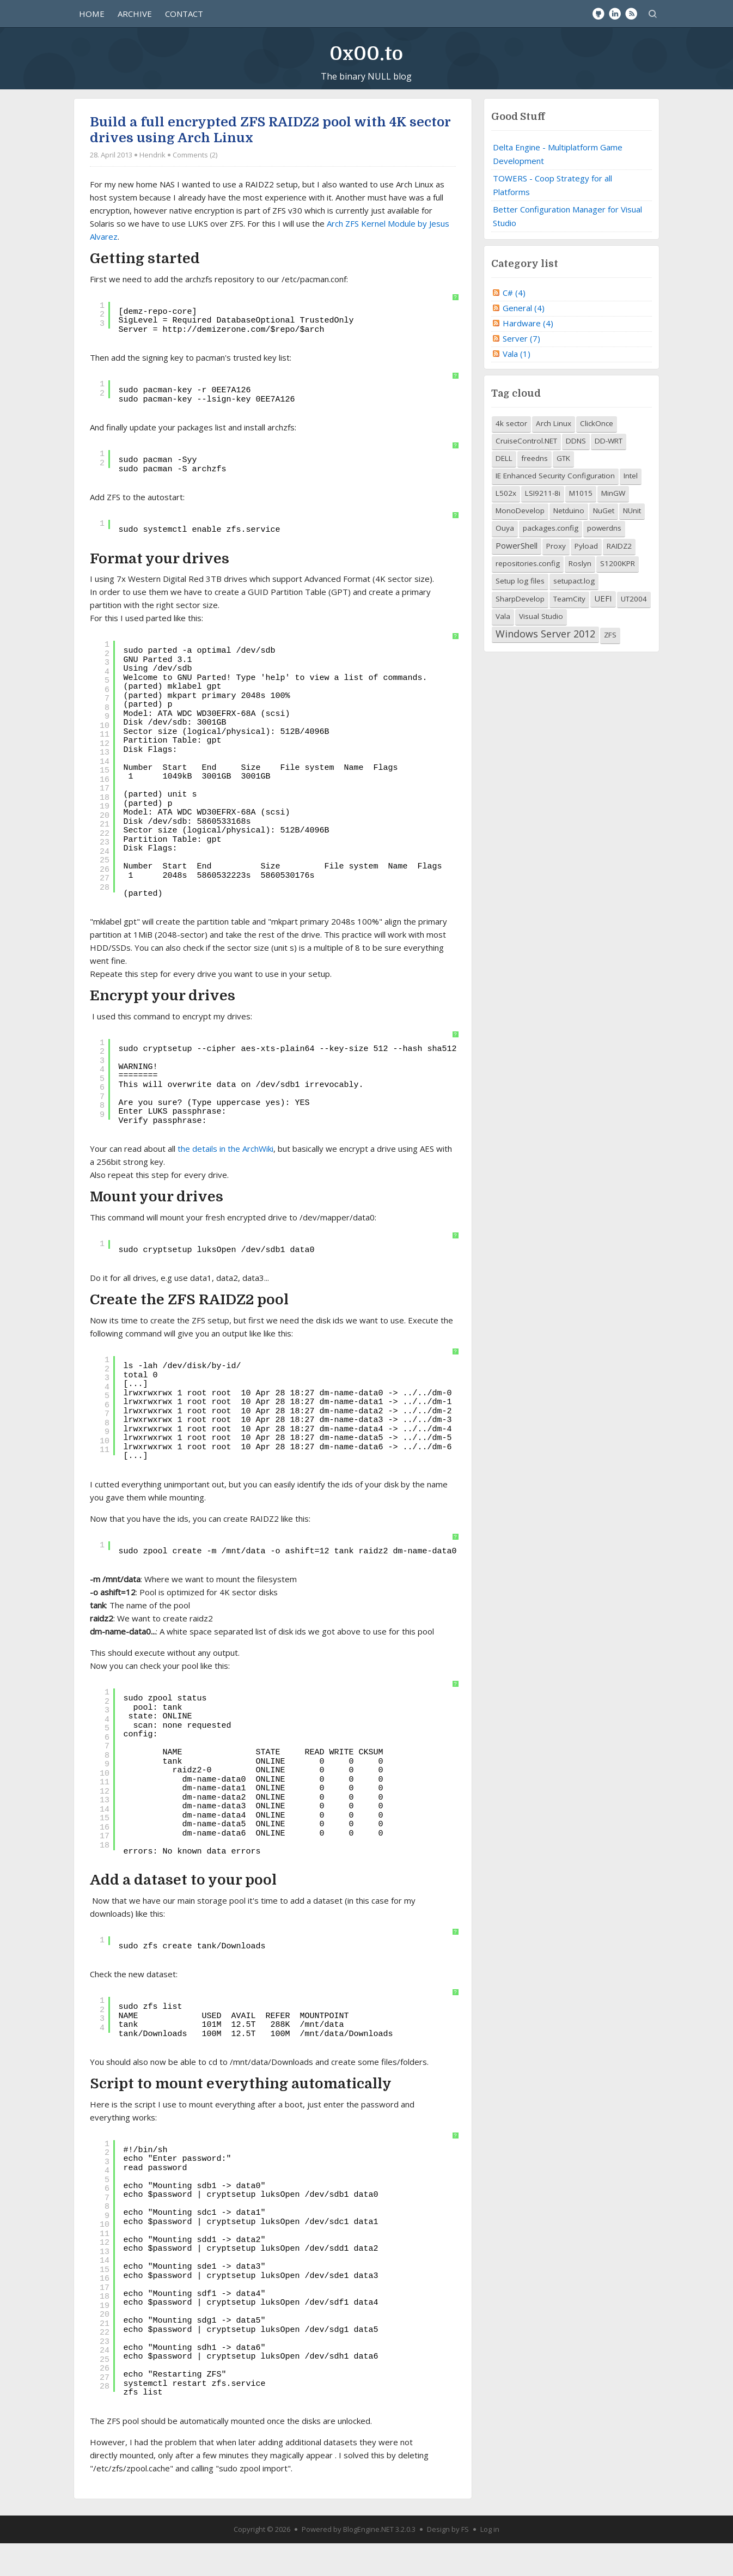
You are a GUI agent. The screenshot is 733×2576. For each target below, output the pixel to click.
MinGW (613, 526)
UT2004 (634, 632)
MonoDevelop (520, 544)
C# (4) (514, 325)
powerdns (604, 561)
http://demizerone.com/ (216, 362)
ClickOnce (596, 456)
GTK (563, 491)
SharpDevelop (520, 632)
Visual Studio (541, 649)
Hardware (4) (528, 355)
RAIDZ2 (619, 579)
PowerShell (516, 578)
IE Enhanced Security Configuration (555, 509)
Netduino (568, 544)
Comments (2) (195, 187)
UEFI (603, 631)
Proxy (556, 579)
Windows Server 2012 (545, 666)
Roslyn (580, 597)
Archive (135, 13)
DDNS (576, 474)
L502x (506, 526)
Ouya (505, 561)
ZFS (610, 668)
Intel (631, 509)
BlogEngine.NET (368, 2562)
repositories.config (528, 597)
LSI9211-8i (542, 526)
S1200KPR (617, 597)
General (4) (524, 340)
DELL (504, 491)
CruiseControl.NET (526, 474)
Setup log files (520, 614)
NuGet (603, 544)
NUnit (632, 544)
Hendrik (152, 187)
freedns (534, 491)
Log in (489, 2562)
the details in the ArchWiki (225, 1181)
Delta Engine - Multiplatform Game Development (557, 186)
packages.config (550, 561)
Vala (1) (516, 386)
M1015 (580, 526)
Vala (503, 649)
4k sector (511, 456)
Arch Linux (553, 456)
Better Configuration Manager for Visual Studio (567, 248)
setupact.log (574, 614)
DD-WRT (608, 474)
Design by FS (448, 2562)
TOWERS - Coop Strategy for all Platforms (552, 217)
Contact (184, 13)
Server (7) (521, 371)
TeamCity (569, 632)
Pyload (586, 579)
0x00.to (366, 53)
